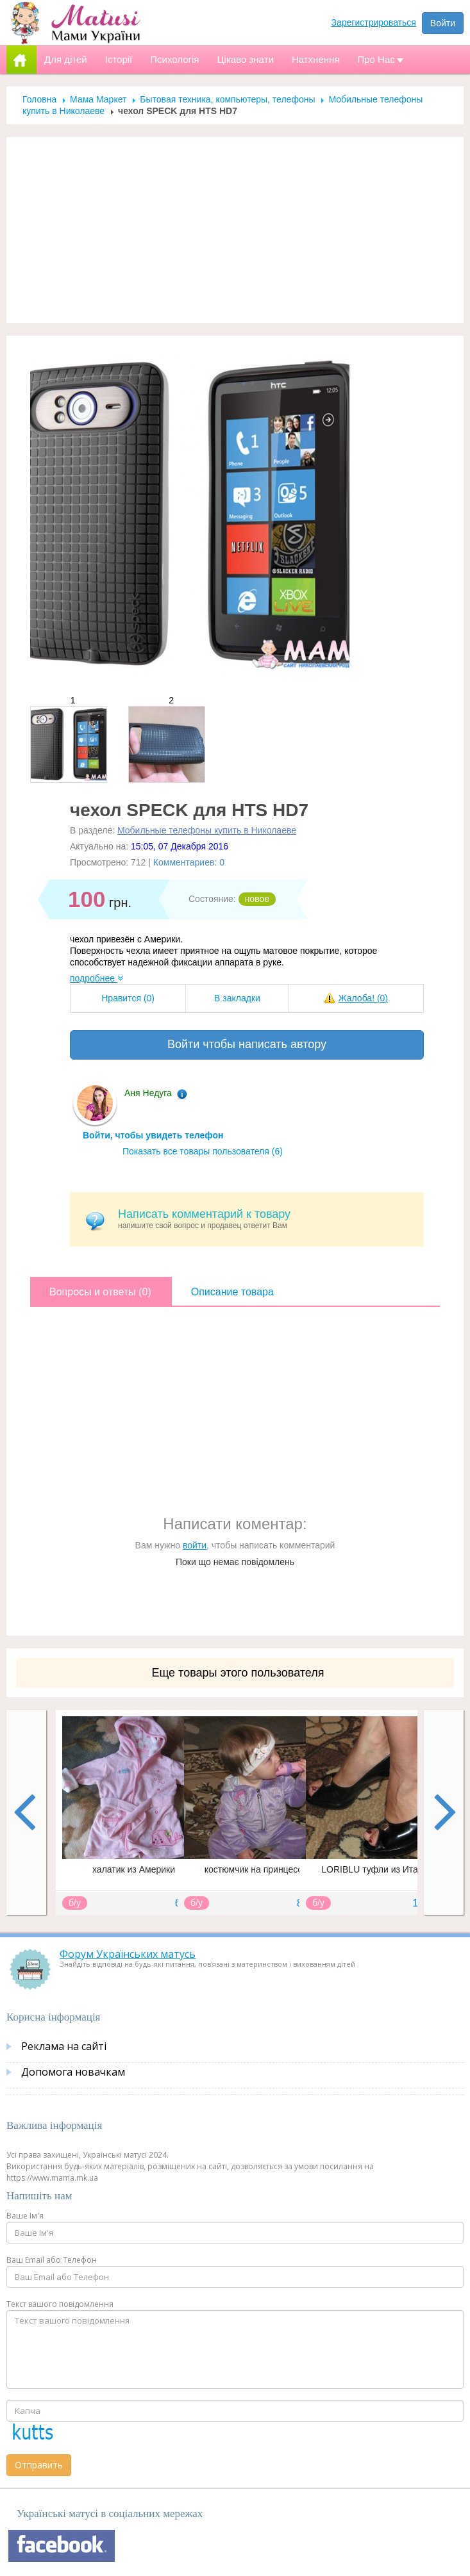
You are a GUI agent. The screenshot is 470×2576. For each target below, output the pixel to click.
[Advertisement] (235, 230)
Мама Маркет (98, 99)
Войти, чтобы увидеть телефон (153, 1135)
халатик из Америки (133, 1869)
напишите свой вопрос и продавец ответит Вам (266, 1219)
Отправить (39, 2465)
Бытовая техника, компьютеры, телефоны (227, 99)
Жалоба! (363, 998)
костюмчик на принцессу (256, 1869)
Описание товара (232, 1291)
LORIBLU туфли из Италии (377, 1869)
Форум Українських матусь (128, 1954)
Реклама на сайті (63, 2046)
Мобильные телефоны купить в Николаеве (206, 830)
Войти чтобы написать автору (246, 1044)
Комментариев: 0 (188, 862)
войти (194, 1545)
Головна (39, 99)
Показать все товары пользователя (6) (202, 1151)
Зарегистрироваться (374, 22)
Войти (442, 23)
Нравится (128, 998)
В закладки (237, 998)
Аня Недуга (148, 1093)
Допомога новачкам (73, 2072)
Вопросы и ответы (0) (100, 1291)
